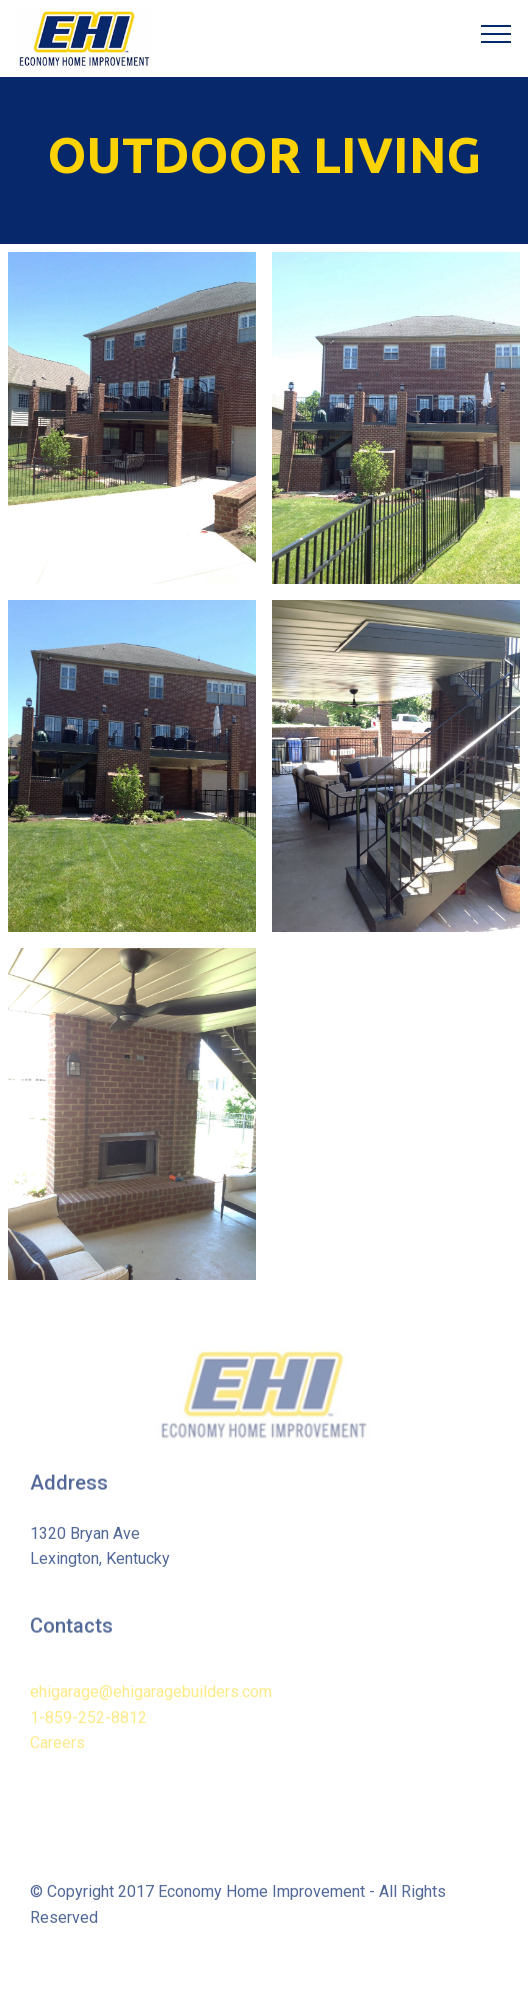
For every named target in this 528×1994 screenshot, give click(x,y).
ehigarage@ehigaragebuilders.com (151, 1708)
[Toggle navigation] (496, 33)
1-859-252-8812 (88, 1733)
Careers (57, 1759)
